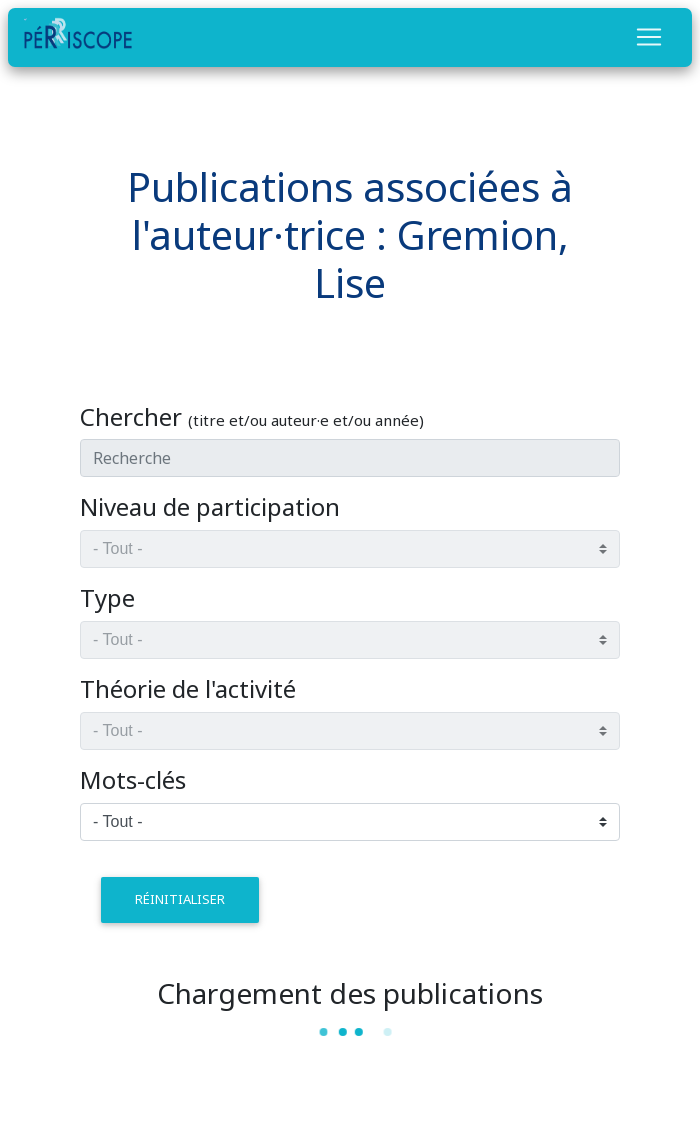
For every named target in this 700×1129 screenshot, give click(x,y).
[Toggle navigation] (649, 37)
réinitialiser (180, 899)
